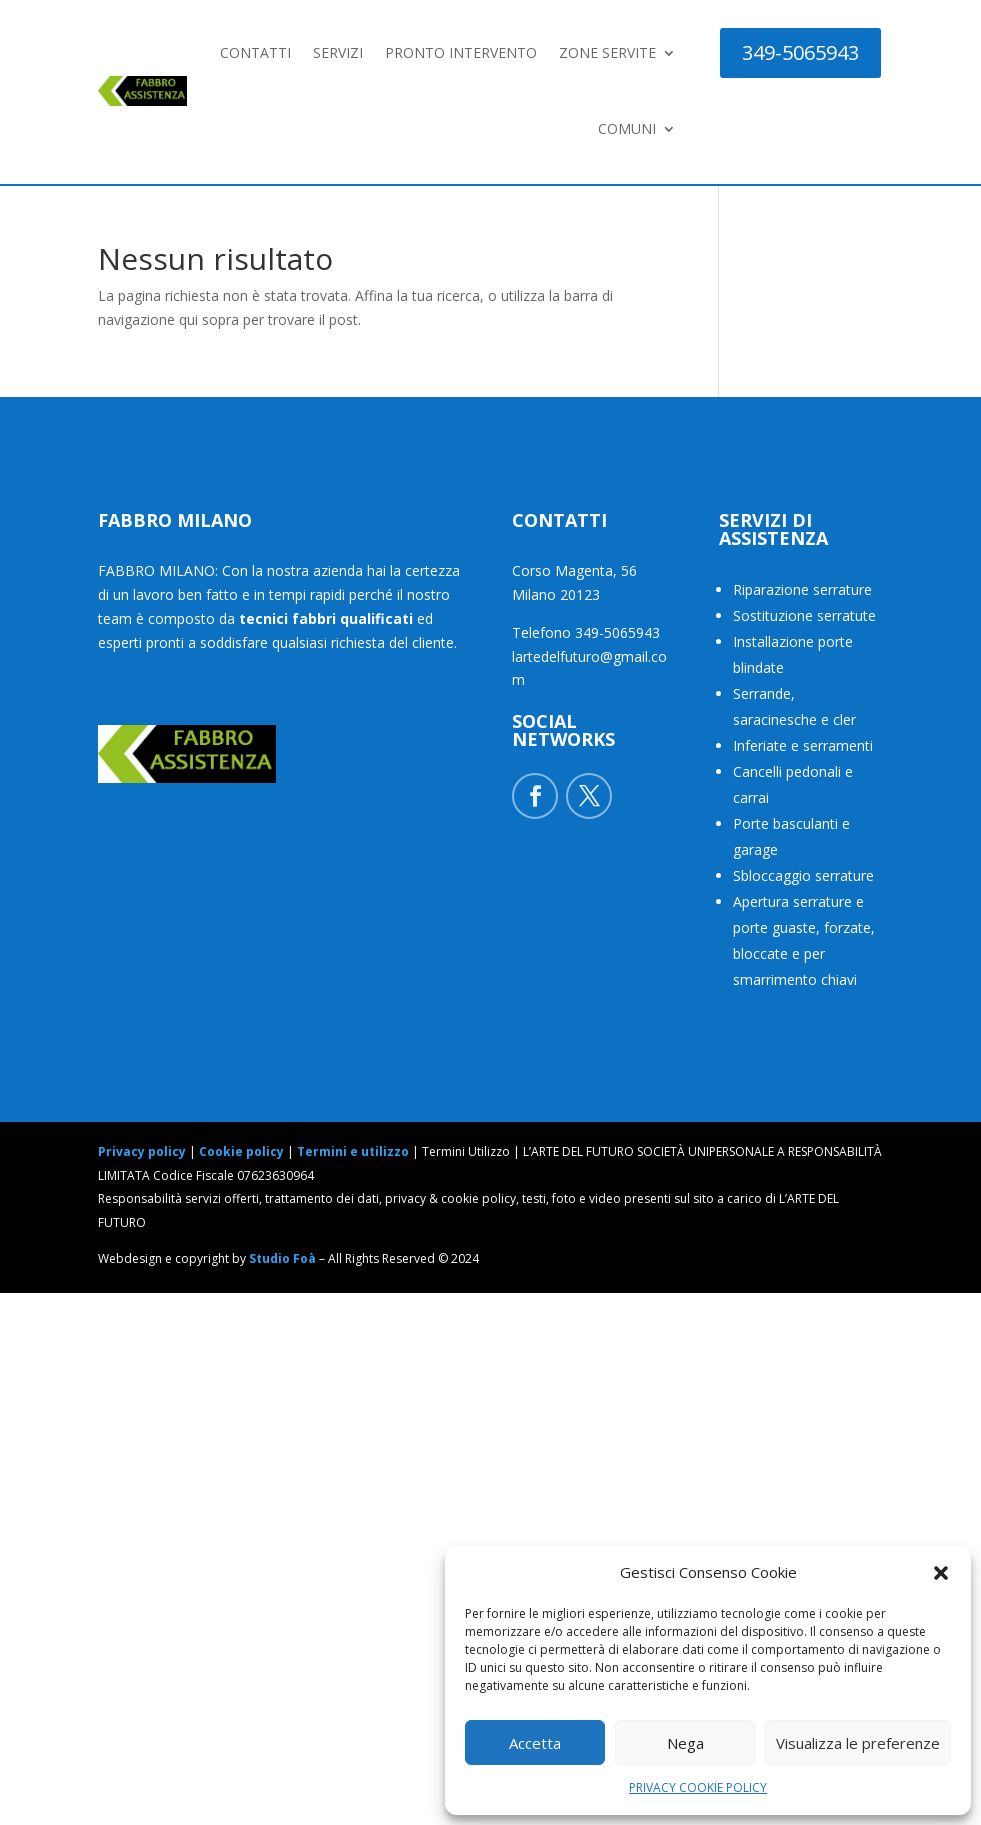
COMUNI (627, 128)
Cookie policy (241, 1151)
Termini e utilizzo (353, 1151)
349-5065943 (800, 52)
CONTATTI (255, 52)
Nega (685, 1743)
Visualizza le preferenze (858, 1743)
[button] (941, 1573)
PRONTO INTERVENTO (461, 52)
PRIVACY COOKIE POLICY (698, 1787)
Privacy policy (142, 1151)
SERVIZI (338, 52)
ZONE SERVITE (607, 52)
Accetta (535, 1743)
